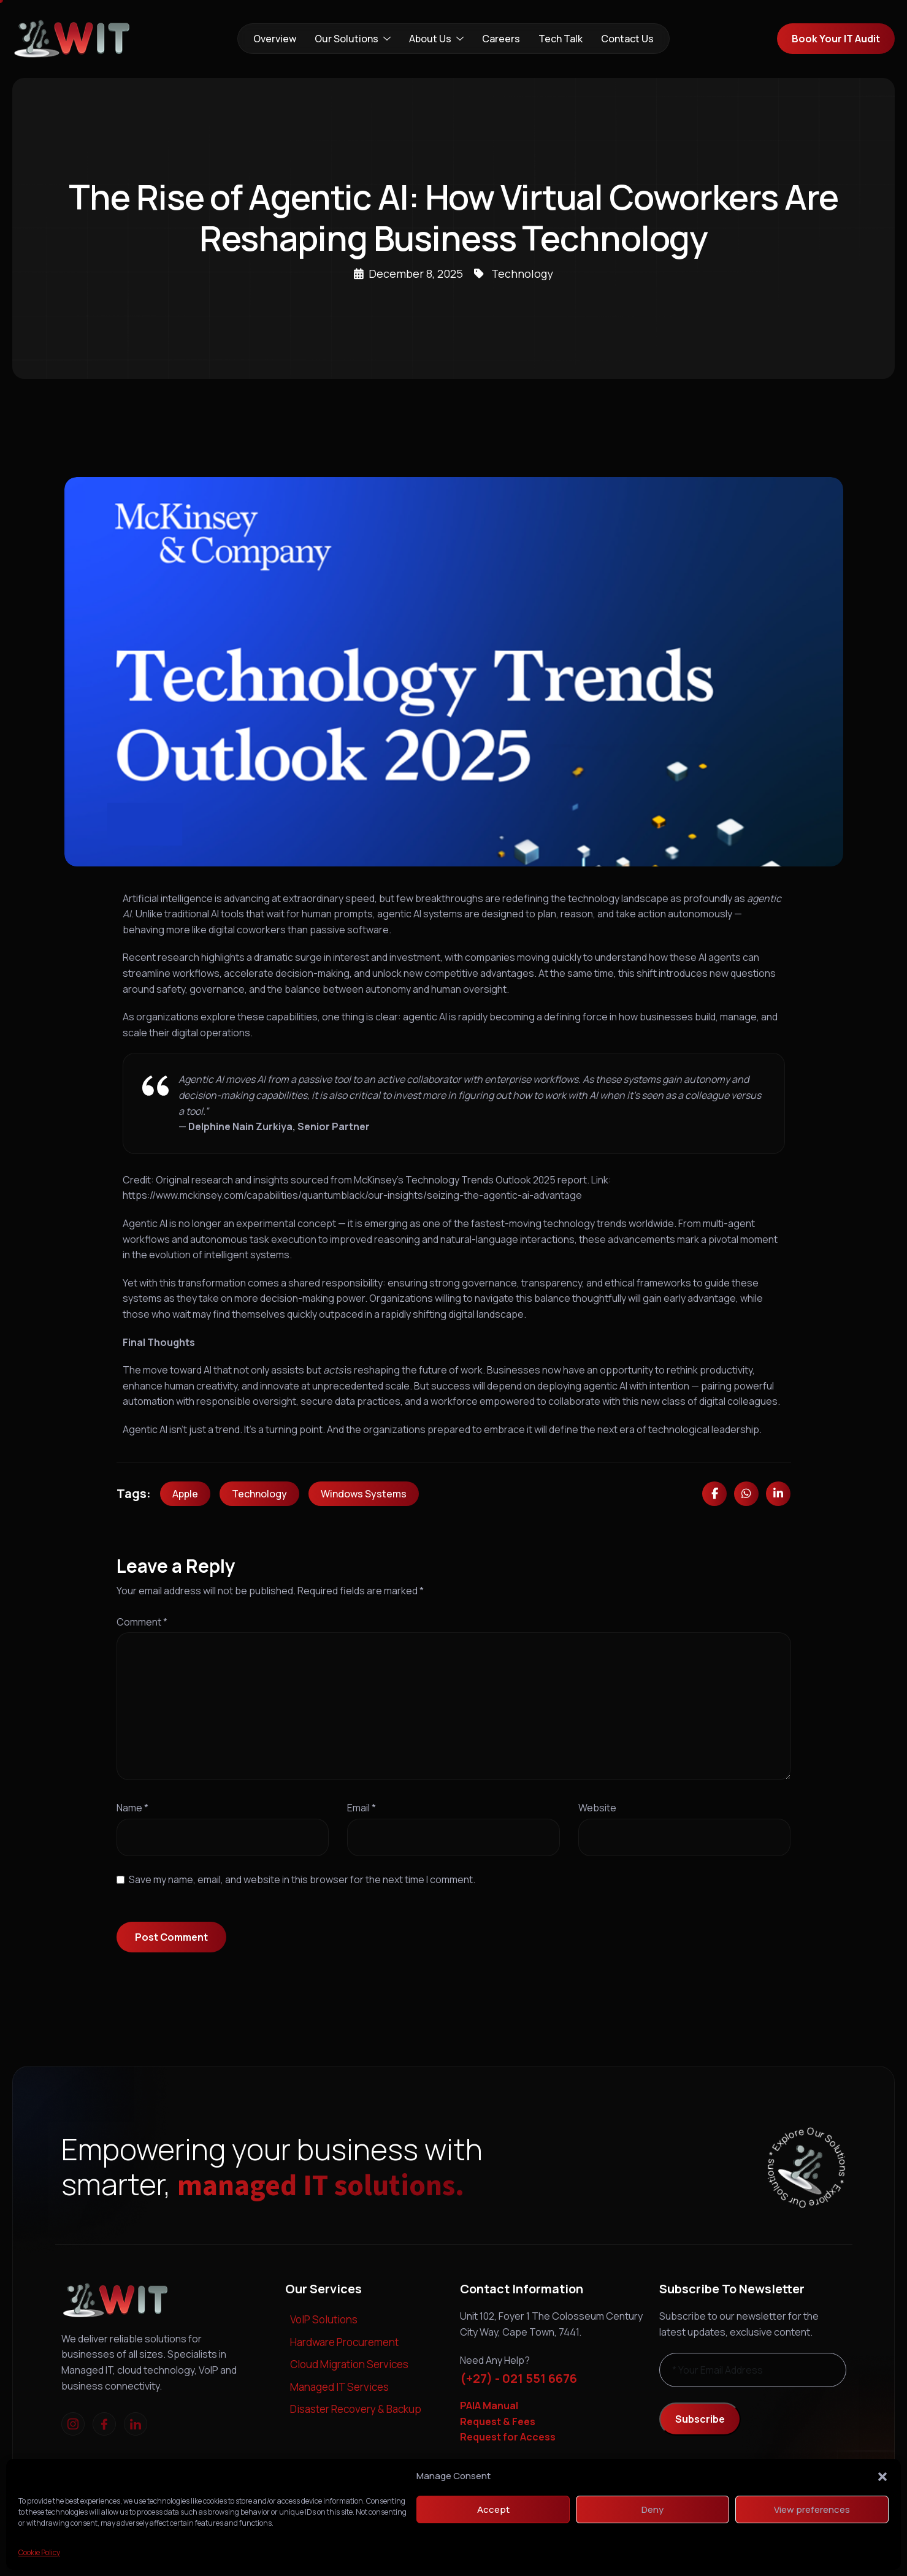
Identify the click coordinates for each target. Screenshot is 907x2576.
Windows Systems (364, 1493)
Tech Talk (560, 38)
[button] (882, 2476)
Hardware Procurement (344, 2342)
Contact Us (627, 38)
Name (132, 1807)
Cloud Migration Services (349, 2364)
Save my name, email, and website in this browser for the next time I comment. (302, 1879)
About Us (436, 39)
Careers (501, 38)
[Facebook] (104, 2424)
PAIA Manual (489, 2405)
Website (597, 1807)
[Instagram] (73, 2424)
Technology (522, 273)
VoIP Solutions (324, 2319)
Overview (274, 38)
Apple (185, 1493)
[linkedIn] (135, 2424)
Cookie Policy (39, 2552)
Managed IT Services (339, 2387)
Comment (142, 1622)
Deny (652, 2509)
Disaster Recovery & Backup (355, 2409)
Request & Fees (497, 2421)
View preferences (812, 2509)
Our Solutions (353, 39)
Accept (493, 2509)
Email (361, 1807)
